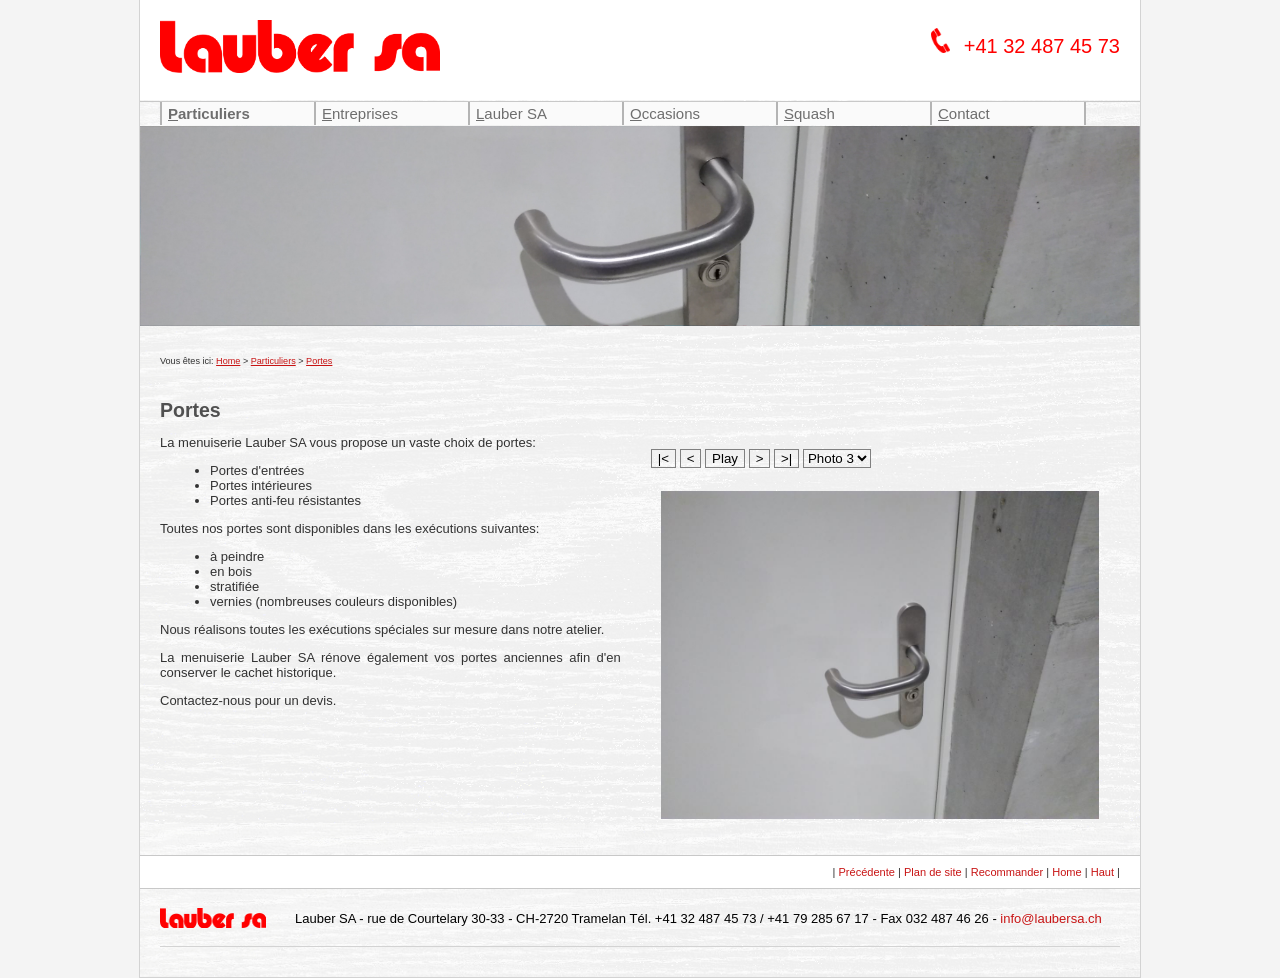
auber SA (511, 113)
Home (228, 361)
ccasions (665, 113)
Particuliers (273, 361)
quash (809, 113)
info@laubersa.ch (1050, 918)
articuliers (209, 113)
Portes (319, 361)
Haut (1102, 872)
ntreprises (360, 113)
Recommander (1007, 872)
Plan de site (933, 872)
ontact (964, 113)
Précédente (866, 872)
